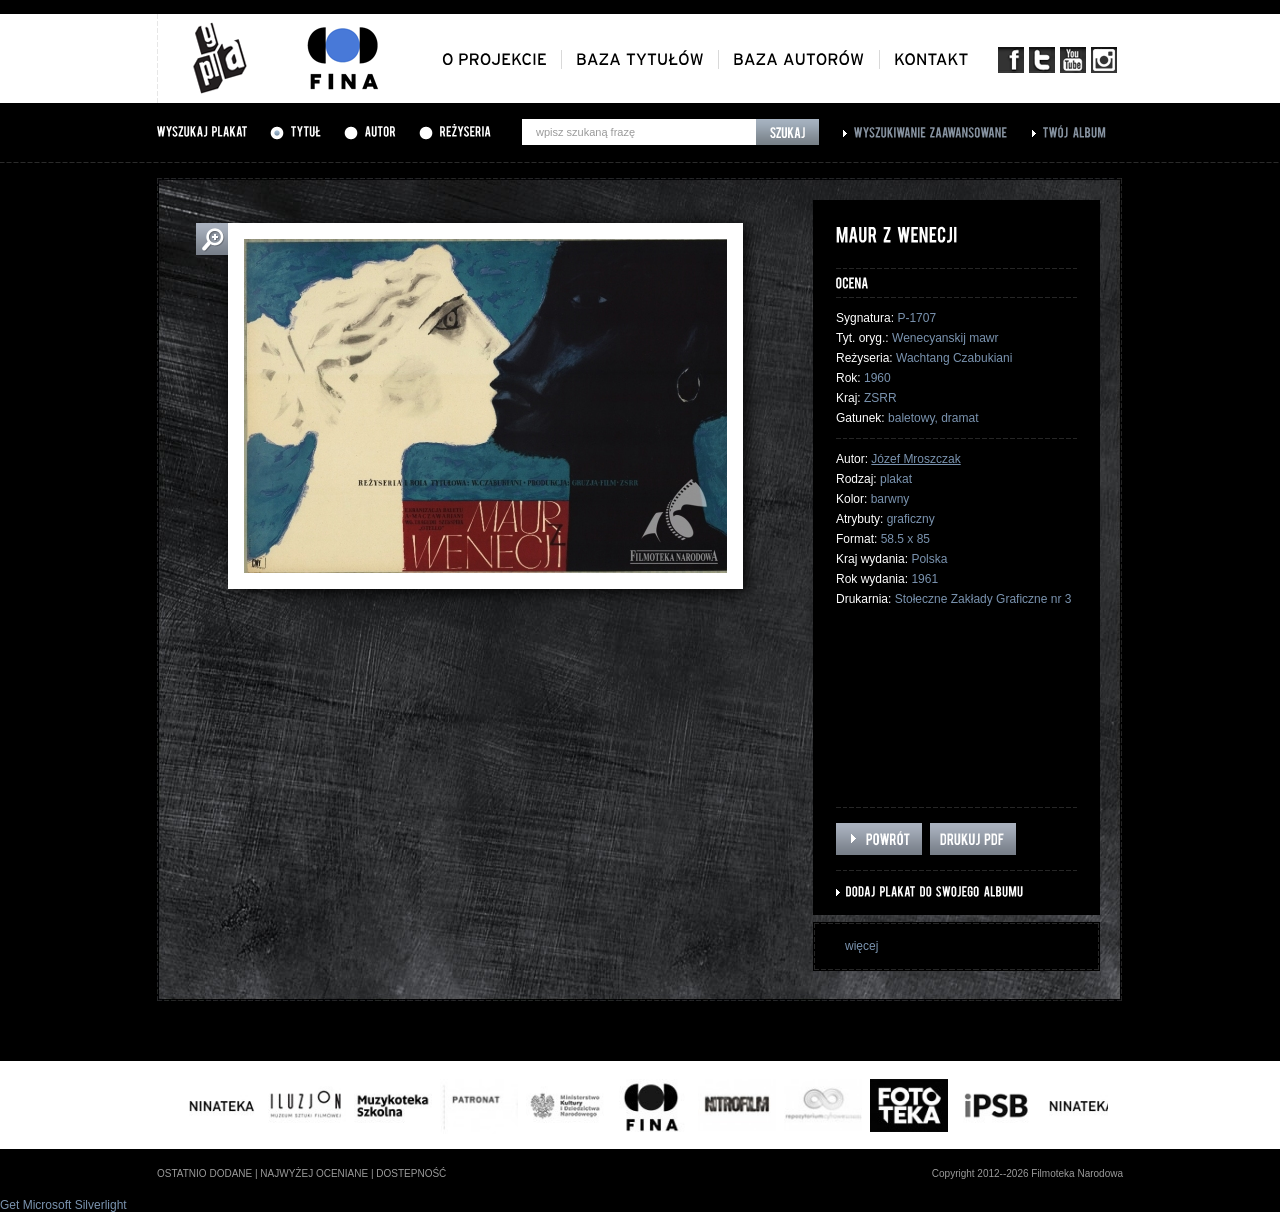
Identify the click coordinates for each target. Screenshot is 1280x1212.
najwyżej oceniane (314, 1173)
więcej (861, 946)
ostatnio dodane (204, 1173)
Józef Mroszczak (915, 459)
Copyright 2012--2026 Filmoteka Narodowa (1027, 1173)
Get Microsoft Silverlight (63, 1205)
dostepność (411, 1173)
